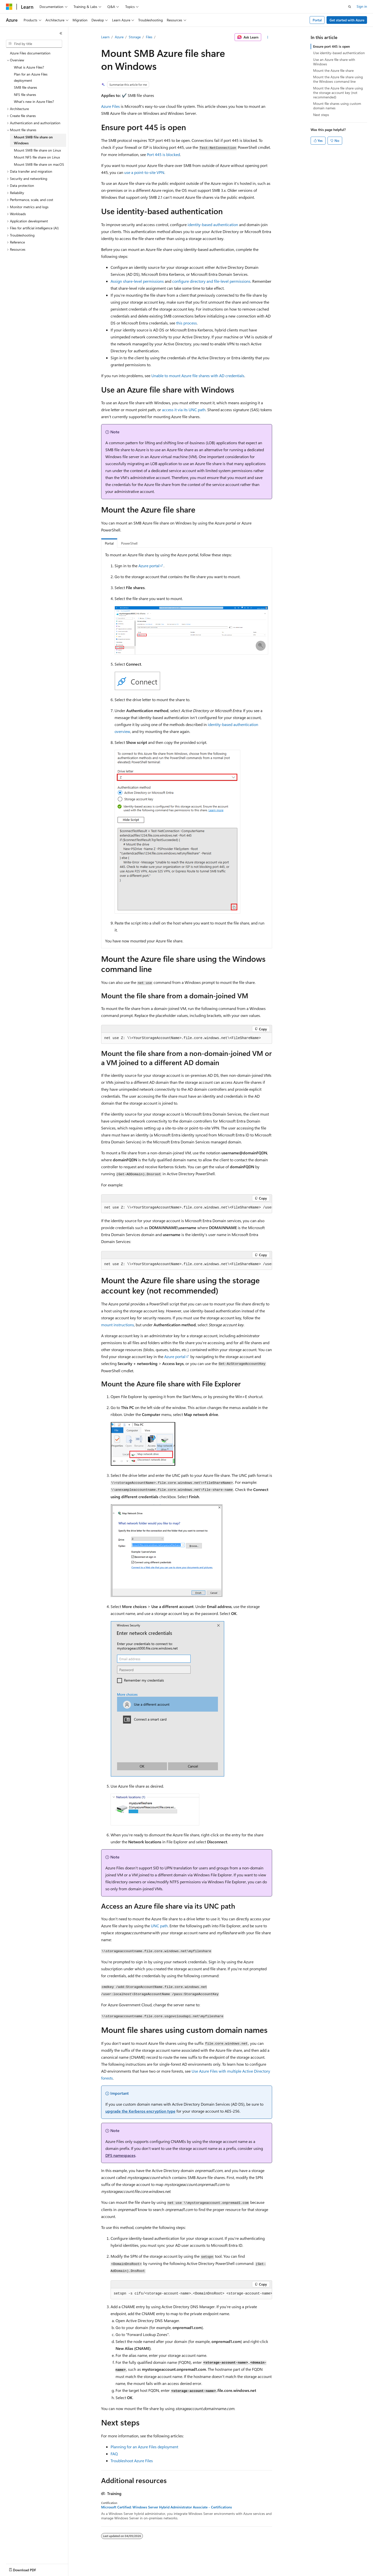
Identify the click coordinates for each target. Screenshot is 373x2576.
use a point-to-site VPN (144, 172)
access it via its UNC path (184, 409)
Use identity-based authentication (339, 52)
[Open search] (350, 6)
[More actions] (267, 37)
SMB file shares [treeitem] (25, 87)
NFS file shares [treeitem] (25, 94)
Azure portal (149, 565)
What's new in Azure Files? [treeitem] (34, 101)
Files (149, 37)
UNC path (159, 1925)
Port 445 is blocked (163, 154)
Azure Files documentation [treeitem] (30, 53)
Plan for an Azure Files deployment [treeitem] (30, 77)
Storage (135, 37)
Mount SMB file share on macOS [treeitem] (39, 164)
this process (186, 322)
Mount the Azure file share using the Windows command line (338, 79)
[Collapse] (61, 33)
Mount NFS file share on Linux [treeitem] (37, 157)
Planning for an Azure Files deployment (144, 2446)
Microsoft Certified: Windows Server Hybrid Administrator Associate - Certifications (166, 2507)
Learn (105, 37)
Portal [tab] (109, 543)
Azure (119, 37)
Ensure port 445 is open (331, 46)
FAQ (114, 2453)
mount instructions (117, 1324)
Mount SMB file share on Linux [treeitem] (37, 150)
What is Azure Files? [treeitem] (29, 67)
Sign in (362, 6)
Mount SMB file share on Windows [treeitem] (33, 140)
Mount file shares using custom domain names (337, 105)
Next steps (321, 114)
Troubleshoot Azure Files (132, 2460)
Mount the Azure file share (333, 70)
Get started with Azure (347, 20)
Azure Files (110, 106)
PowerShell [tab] (129, 543)
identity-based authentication (213, 224)
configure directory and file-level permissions (211, 281)
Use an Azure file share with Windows (334, 61)
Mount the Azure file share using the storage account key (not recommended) (338, 92)
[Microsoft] (9, 6)
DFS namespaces (120, 2155)
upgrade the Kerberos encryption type (140, 2111)
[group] (186, 1207)
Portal (317, 20)
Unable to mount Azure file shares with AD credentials (197, 375)
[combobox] (34, 44)
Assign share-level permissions (137, 281)
